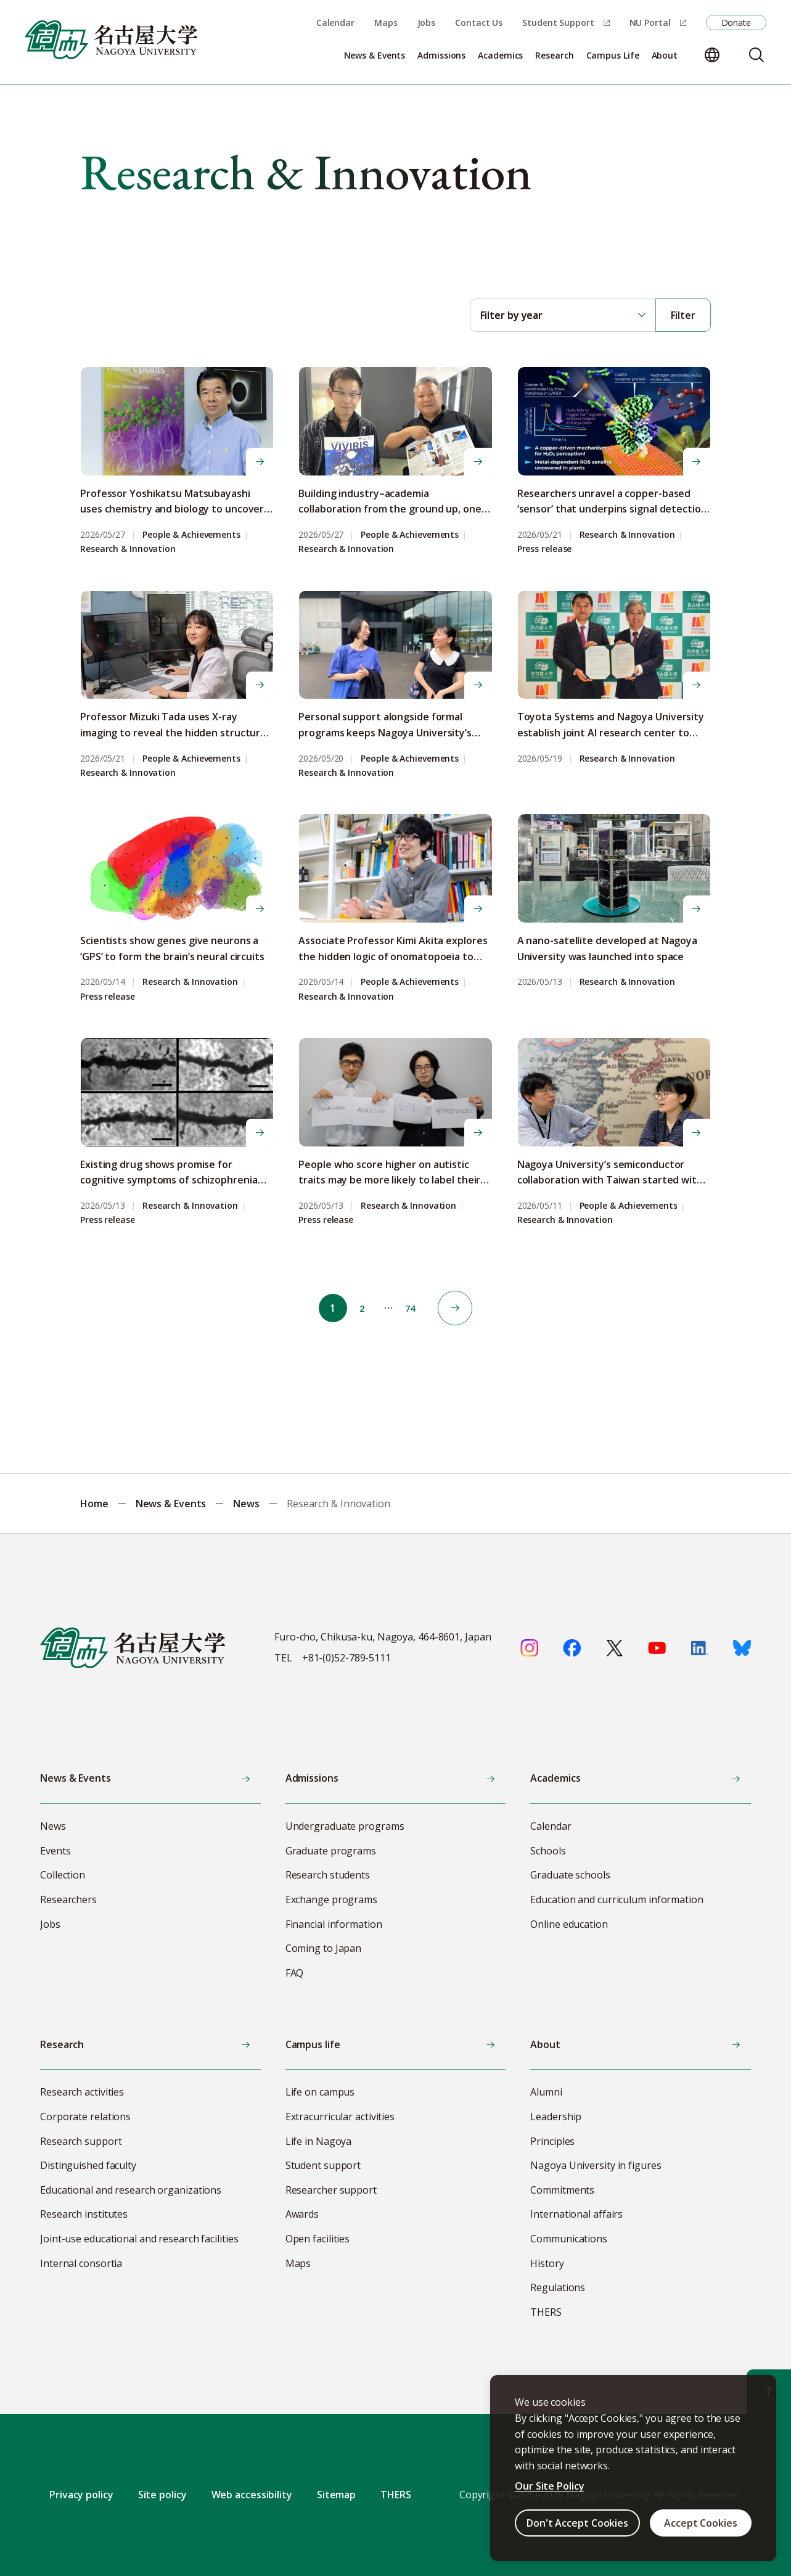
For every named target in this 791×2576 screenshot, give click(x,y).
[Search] (756, 55)
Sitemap (336, 2494)
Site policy (162, 2494)
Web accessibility (251, 2494)
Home (94, 1503)
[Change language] (712, 55)
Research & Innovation (128, 549)
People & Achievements (191, 535)
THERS (395, 2494)
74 (415, 1308)
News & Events (171, 1503)
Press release (544, 549)
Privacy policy (81, 2494)
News (246, 1503)
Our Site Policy (549, 2486)
